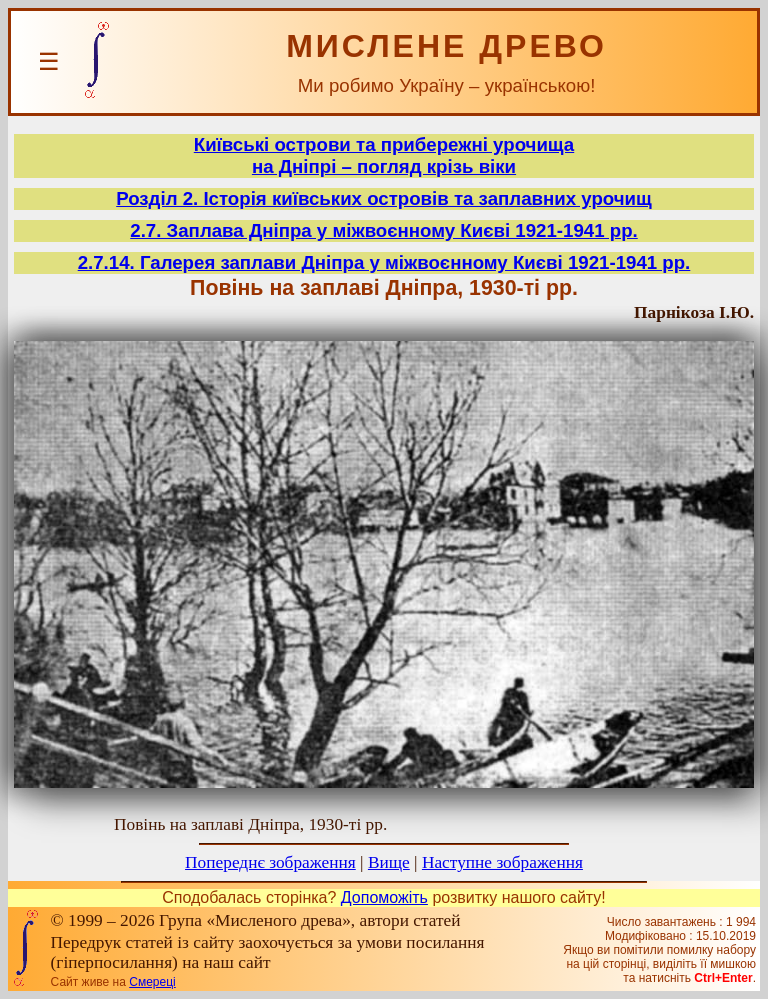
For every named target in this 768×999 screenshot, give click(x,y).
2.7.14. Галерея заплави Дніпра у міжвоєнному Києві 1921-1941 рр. (384, 262)
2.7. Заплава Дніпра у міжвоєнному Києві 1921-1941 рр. (383, 230)
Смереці (152, 982)
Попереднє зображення (270, 862)
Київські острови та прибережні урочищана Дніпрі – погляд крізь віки (384, 155)
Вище (389, 862)
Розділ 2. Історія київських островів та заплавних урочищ (384, 198)
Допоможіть (384, 897)
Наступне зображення (502, 862)
